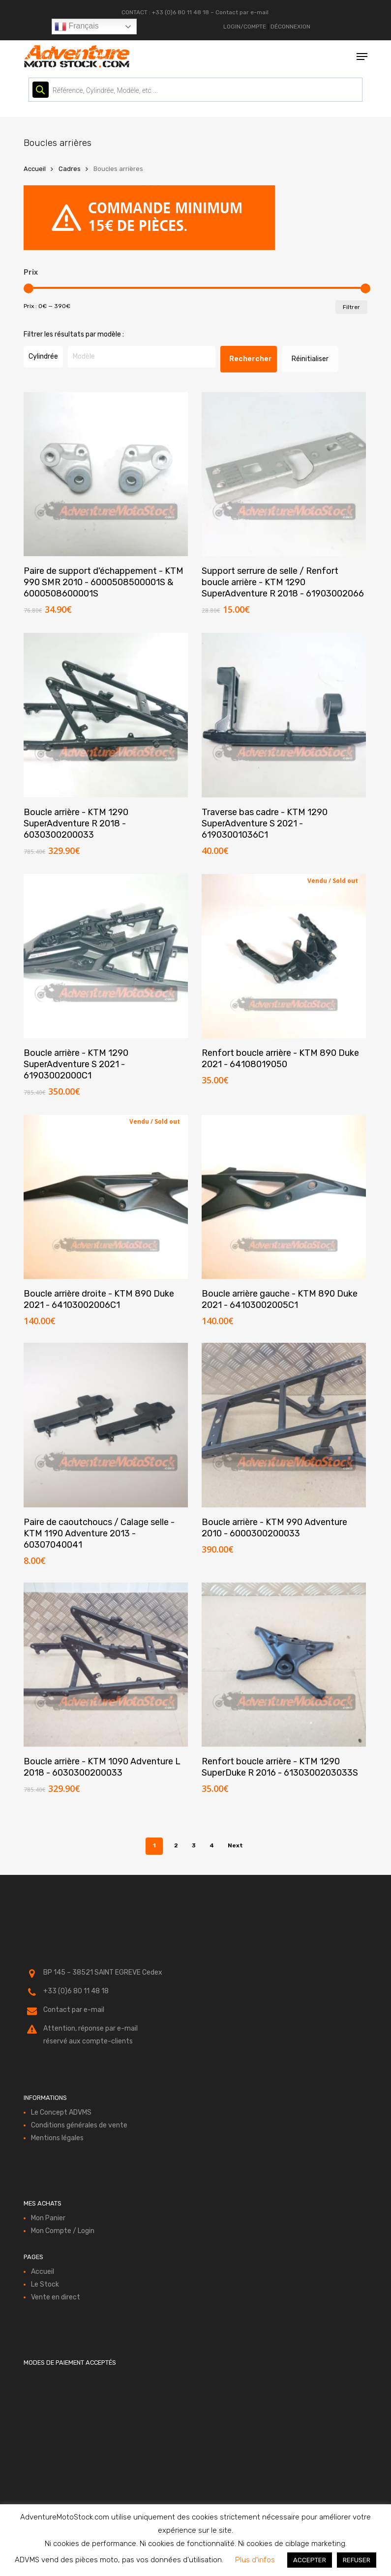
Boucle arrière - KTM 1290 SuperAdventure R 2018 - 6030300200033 (76, 823)
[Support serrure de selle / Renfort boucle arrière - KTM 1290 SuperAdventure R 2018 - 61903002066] (284, 474)
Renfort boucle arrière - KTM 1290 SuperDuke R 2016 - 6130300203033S (280, 1767)
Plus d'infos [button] (255, 2559)
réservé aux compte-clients (88, 2041)
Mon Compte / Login (62, 2231)
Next (235, 1845)
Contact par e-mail (242, 12)
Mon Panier (48, 2218)
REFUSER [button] (356, 2560)
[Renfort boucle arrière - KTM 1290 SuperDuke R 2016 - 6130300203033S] (284, 1665)
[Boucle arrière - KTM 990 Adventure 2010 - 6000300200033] (284, 1425)
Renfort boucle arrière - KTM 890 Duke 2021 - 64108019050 (280, 1058)
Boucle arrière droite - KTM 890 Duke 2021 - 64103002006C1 (99, 1299)
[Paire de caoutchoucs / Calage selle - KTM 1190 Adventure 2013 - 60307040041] (106, 1425)
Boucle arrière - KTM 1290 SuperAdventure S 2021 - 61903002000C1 (76, 1064)
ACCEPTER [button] (309, 2560)
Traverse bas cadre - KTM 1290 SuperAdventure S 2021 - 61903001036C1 (265, 823)
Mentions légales (57, 2138)
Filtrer (351, 307)
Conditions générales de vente (79, 2125)
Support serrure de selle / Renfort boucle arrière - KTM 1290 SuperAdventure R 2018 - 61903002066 (283, 582)
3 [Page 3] (194, 1845)
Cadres (70, 168)
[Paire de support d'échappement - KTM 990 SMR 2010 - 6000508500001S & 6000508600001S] (106, 474)
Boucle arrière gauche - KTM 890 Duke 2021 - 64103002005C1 (280, 1299)
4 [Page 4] (212, 1845)
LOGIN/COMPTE (244, 26)
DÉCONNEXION (290, 26)
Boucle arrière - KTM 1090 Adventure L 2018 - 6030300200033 (102, 1767)
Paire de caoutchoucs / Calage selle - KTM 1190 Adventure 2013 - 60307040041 (99, 1533)
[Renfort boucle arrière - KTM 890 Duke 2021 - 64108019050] (284, 956)
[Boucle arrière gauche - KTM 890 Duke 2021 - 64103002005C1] (284, 1197)
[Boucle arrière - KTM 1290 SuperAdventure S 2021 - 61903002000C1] (106, 956)
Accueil (35, 168)
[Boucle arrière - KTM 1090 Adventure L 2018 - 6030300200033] (106, 1665)
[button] (362, 56)
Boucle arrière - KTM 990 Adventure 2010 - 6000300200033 (274, 1528)
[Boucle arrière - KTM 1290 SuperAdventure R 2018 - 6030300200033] (106, 715)
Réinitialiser (310, 359)
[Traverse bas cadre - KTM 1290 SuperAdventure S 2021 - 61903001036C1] (284, 715)
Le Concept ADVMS (61, 2112)
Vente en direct (55, 2297)
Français (77, 26)
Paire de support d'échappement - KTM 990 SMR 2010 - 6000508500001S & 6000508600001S (103, 582)
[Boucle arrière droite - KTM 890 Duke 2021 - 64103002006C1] (106, 1197)
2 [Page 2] (176, 1845)
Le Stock (45, 2284)
